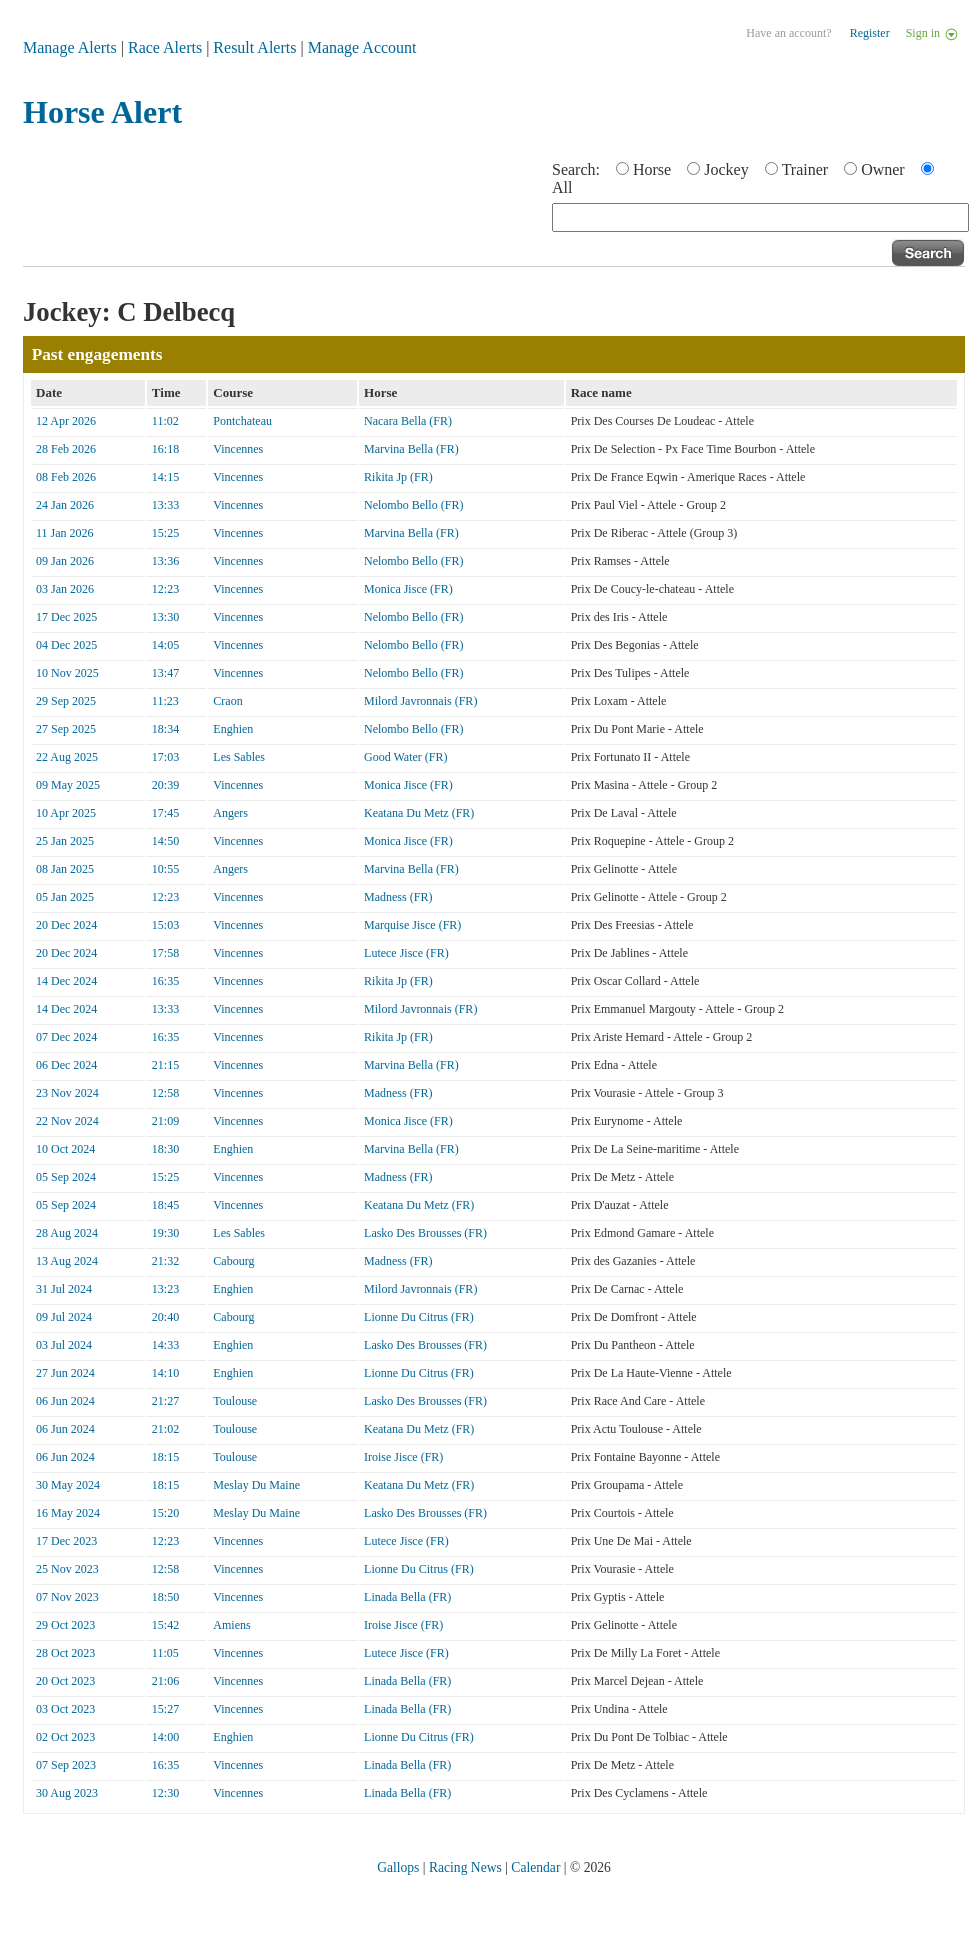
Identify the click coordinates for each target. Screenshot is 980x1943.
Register (870, 33)
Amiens (231, 1625)
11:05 (165, 1653)
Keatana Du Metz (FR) (419, 813)
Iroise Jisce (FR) (403, 1457)
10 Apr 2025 (66, 813)
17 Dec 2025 (66, 617)
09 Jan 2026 (65, 561)
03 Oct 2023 (65, 1709)
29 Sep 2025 (66, 701)
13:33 (165, 505)
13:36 (165, 561)
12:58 (165, 1093)
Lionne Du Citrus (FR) (419, 1317)
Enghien (233, 729)
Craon (227, 701)
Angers (230, 813)
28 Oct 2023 (65, 1653)
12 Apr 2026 (66, 421)
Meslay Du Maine (256, 1485)
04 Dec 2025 (66, 645)
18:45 (165, 1205)
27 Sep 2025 (66, 729)
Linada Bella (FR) (407, 1597)
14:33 (165, 1345)
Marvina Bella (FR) (411, 449)
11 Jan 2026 (65, 533)
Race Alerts (165, 47)
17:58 (165, 953)
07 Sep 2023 (66, 1765)
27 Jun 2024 (65, 1373)
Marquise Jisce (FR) (412, 925)
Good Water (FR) (405, 757)
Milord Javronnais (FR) (420, 701)
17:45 (165, 813)
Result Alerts (254, 47)
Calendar (535, 1867)
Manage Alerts (70, 47)
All (562, 187)
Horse (652, 169)
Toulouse (235, 1401)
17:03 (165, 757)
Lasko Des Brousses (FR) (425, 1233)
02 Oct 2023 (65, 1737)
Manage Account (362, 47)
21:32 (165, 1261)
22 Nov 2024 (67, 1121)
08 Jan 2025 (65, 869)
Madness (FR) (398, 897)
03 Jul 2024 (64, 1345)
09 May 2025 (68, 785)
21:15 (165, 1065)
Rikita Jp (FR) (398, 477)
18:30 (165, 1149)
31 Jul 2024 (64, 1289)
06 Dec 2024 (66, 1065)
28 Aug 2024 (67, 1233)
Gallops (398, 1867)
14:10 (165, 1373)
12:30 (165, 1793)
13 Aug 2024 (67, 1261)
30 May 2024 (68, 1485)
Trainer (805, 169)
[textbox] (760, 217)
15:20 (165, 1513)
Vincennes (238, 449)
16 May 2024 (68, 1513)
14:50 (165, 841)
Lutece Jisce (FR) (406, 953)
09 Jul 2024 (64, 1317)
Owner (883, 169)
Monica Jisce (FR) (408, 589)
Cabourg (233, 1261)
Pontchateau (242, 421)
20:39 (165, 785)
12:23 (165, 589)
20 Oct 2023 (65, 1681)
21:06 (165, 1681)
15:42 (165, 1625)
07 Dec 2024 (66, 1037)
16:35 (165, 981)
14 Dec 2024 (66, 981)
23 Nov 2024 (67, 1093)
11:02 (165, 421)
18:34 (165, 729)
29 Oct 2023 (65, 1625)
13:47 (165, 673)
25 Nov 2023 (67, 1569)
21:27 (165, 1401)
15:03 (165, 925)
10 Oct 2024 (65, 1149)
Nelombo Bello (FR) (413, 505)
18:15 (165, 1457)
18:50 (165, 1597)
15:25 (165, 533)
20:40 (165, 1317)
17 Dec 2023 (66, 1541)
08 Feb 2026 (66, 477)
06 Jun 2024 (65, 1401)
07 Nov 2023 (67, 1597)
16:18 (165, 449)
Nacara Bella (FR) (408, 421)
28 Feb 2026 (66, 449)
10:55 (165, 869)
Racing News (465, 1867)
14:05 (165, 645)
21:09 (165, 1121)
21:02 (165, 1429)
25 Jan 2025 (65, 841)
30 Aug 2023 (67, 1793)
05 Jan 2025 (65, 897)
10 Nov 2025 (67, 673)
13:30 (165, 617)
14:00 (165, 1737)
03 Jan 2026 (65, 589)
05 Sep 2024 (66, 1177)
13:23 (165, 1289)
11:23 (165, 701)
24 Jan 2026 (65, 505)
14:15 (165, 477)
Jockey (726, 169)
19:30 (165, 1233)
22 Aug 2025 (67, 757)
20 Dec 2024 (66, 925)
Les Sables (239, 757)
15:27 (165, 1709)
